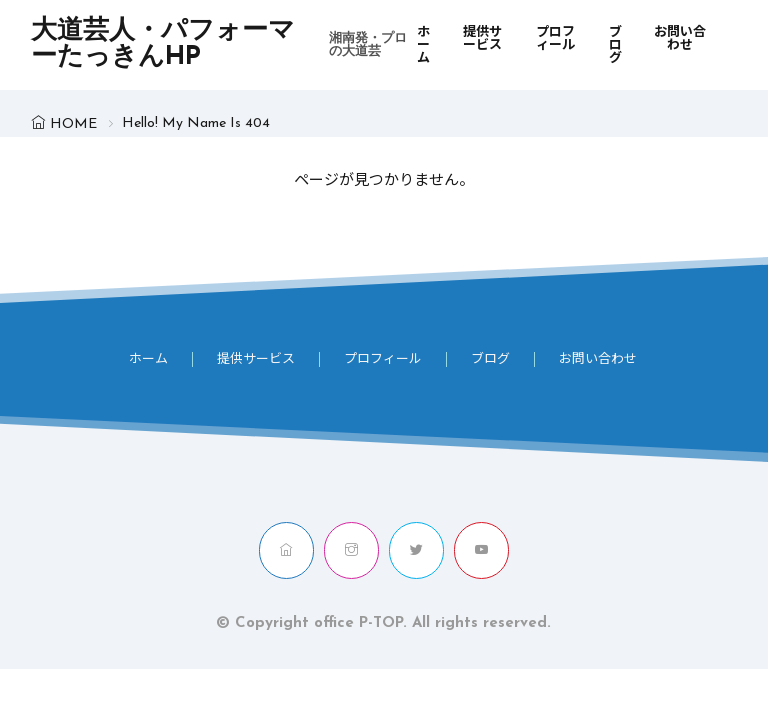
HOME (73, 124)
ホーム (423, 45)
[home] (286, 550)
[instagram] (351, 550)
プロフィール (555, 39)
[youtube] (481, 550)
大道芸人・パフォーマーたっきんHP (223, 45)
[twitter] (416, 550)
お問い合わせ (680, 39)
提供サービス (482, 39)
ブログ (615, 45)
